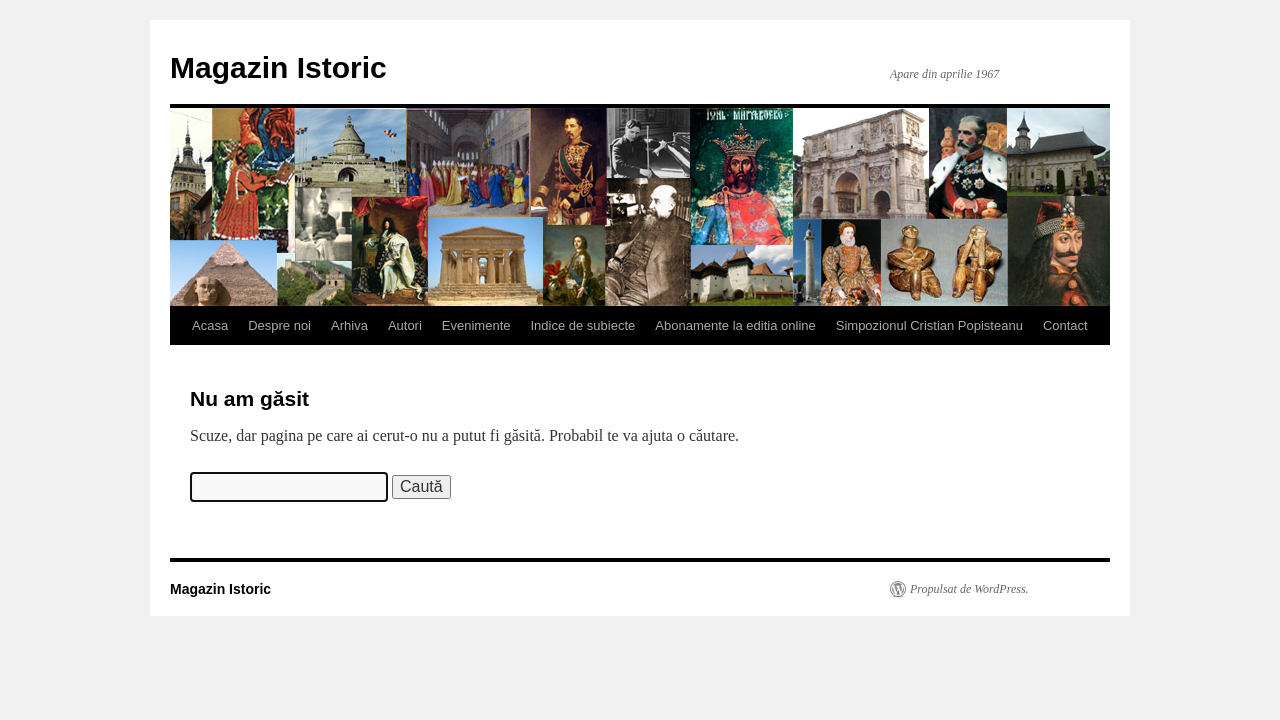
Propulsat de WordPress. (969, 589)
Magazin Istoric (278, 67)
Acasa (210, 325)
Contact (1065, 325)
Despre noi (279, 325)
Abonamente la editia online (735, 325)
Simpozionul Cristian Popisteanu (929, 325)
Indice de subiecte (583, 325)
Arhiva (349, 325)
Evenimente (476, 325)
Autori (405, 325)
